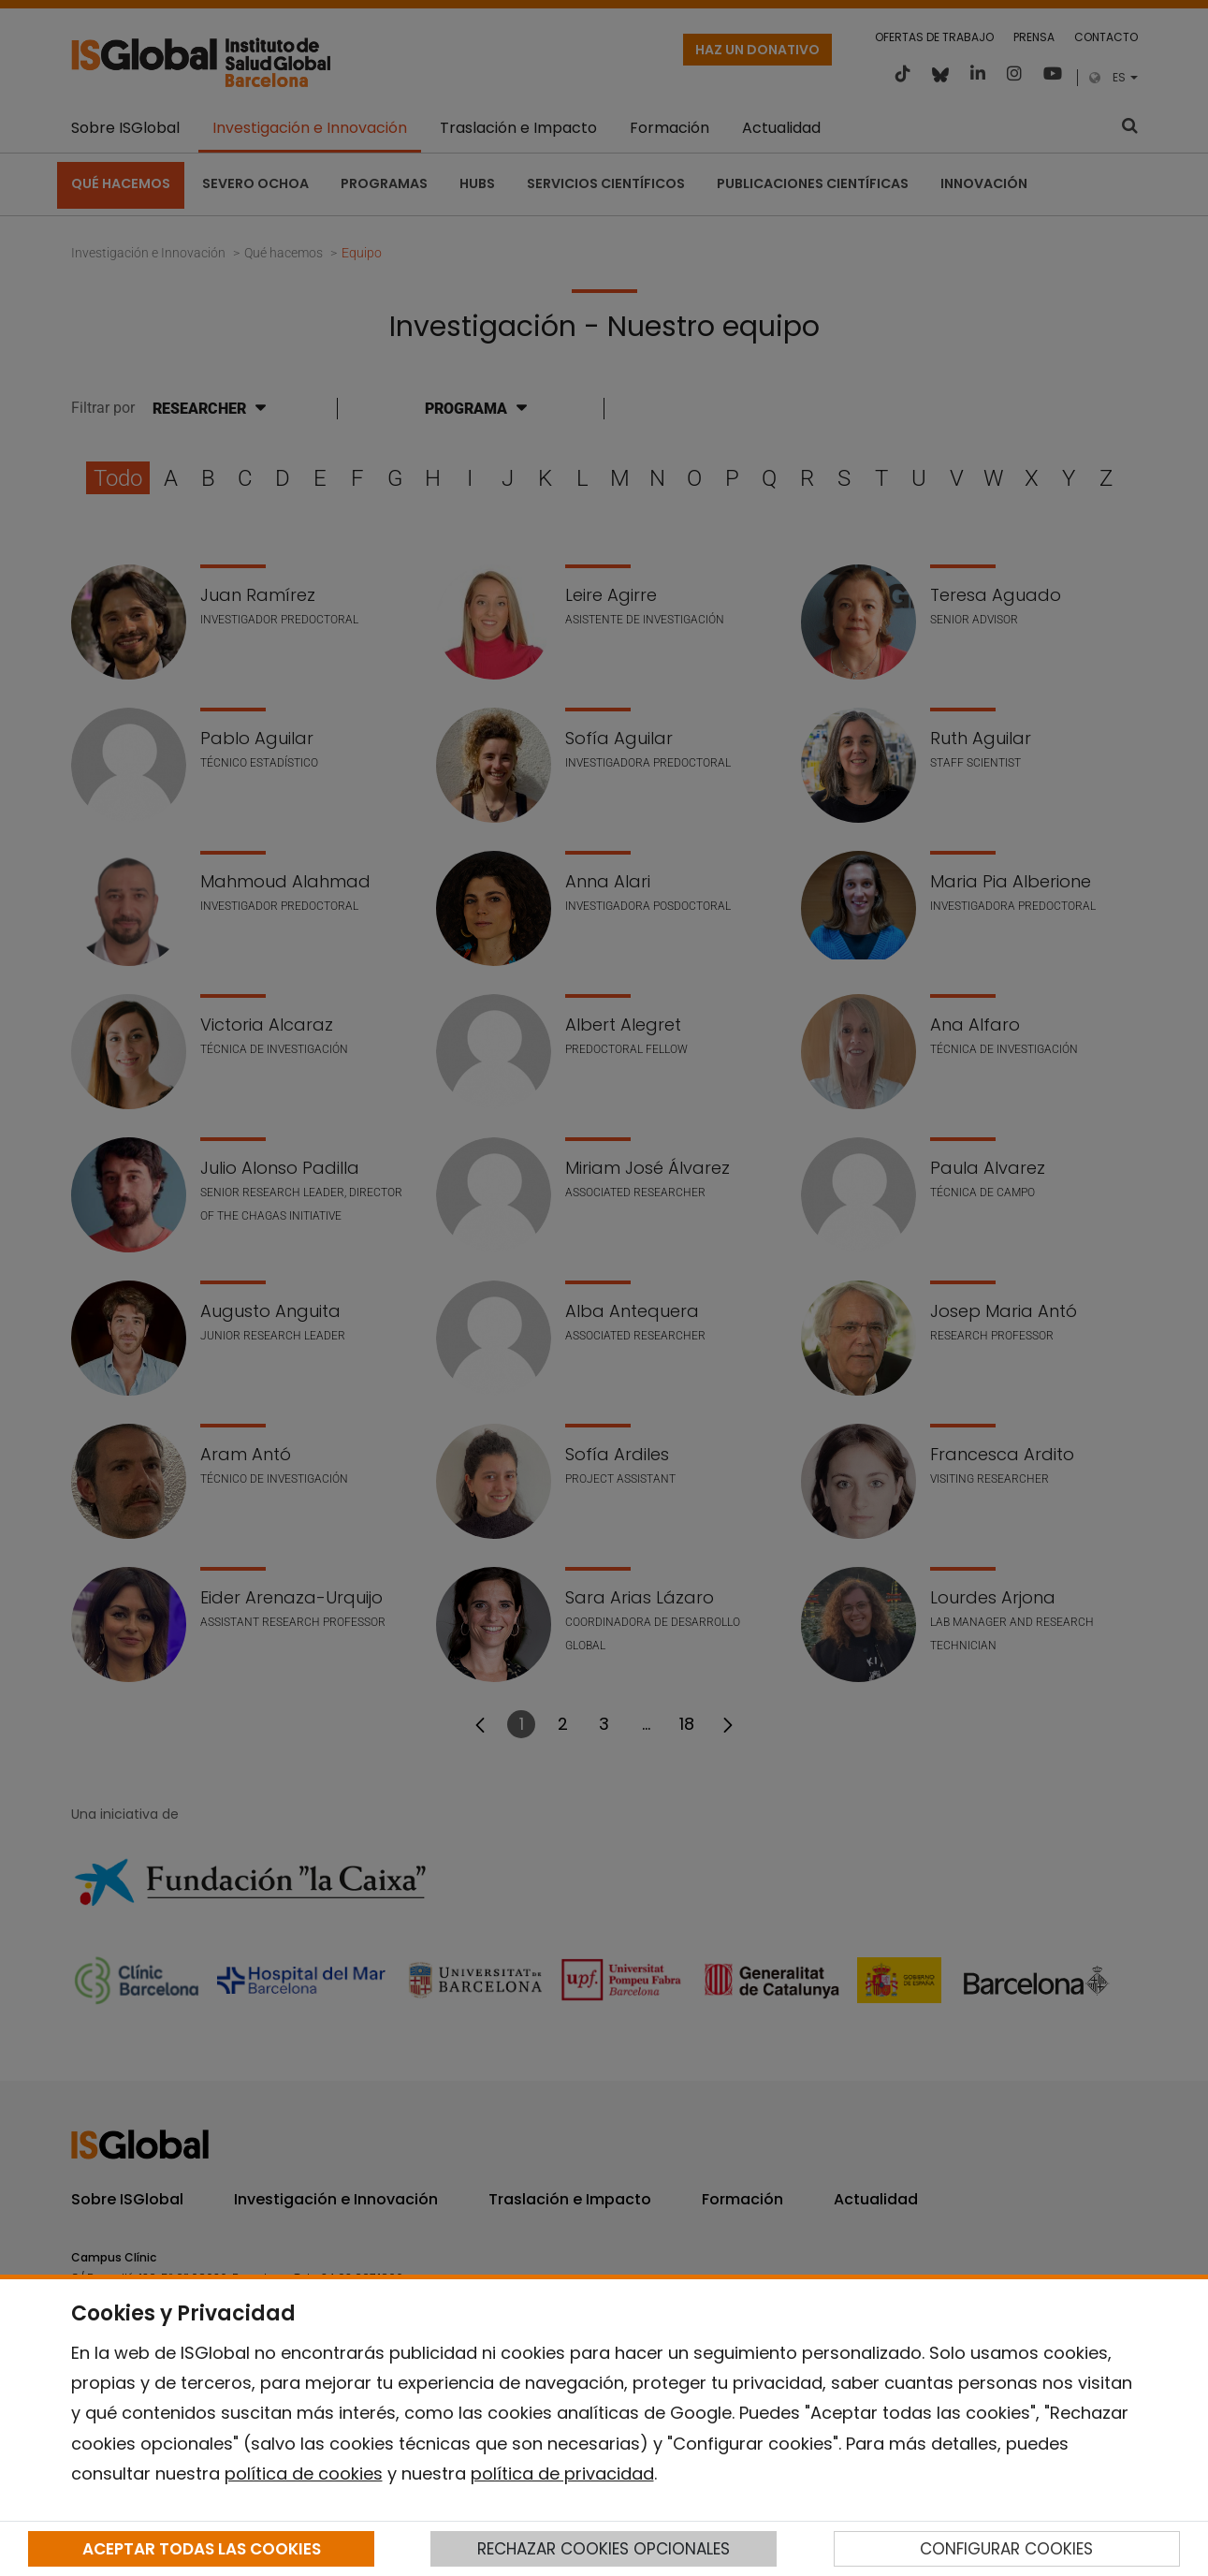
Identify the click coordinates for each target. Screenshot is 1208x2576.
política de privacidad (562, 2473)
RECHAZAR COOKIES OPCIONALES (603, 2549)
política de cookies (304, 2473)
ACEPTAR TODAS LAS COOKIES (201, 2549)
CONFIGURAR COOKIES (1006, 2549)
